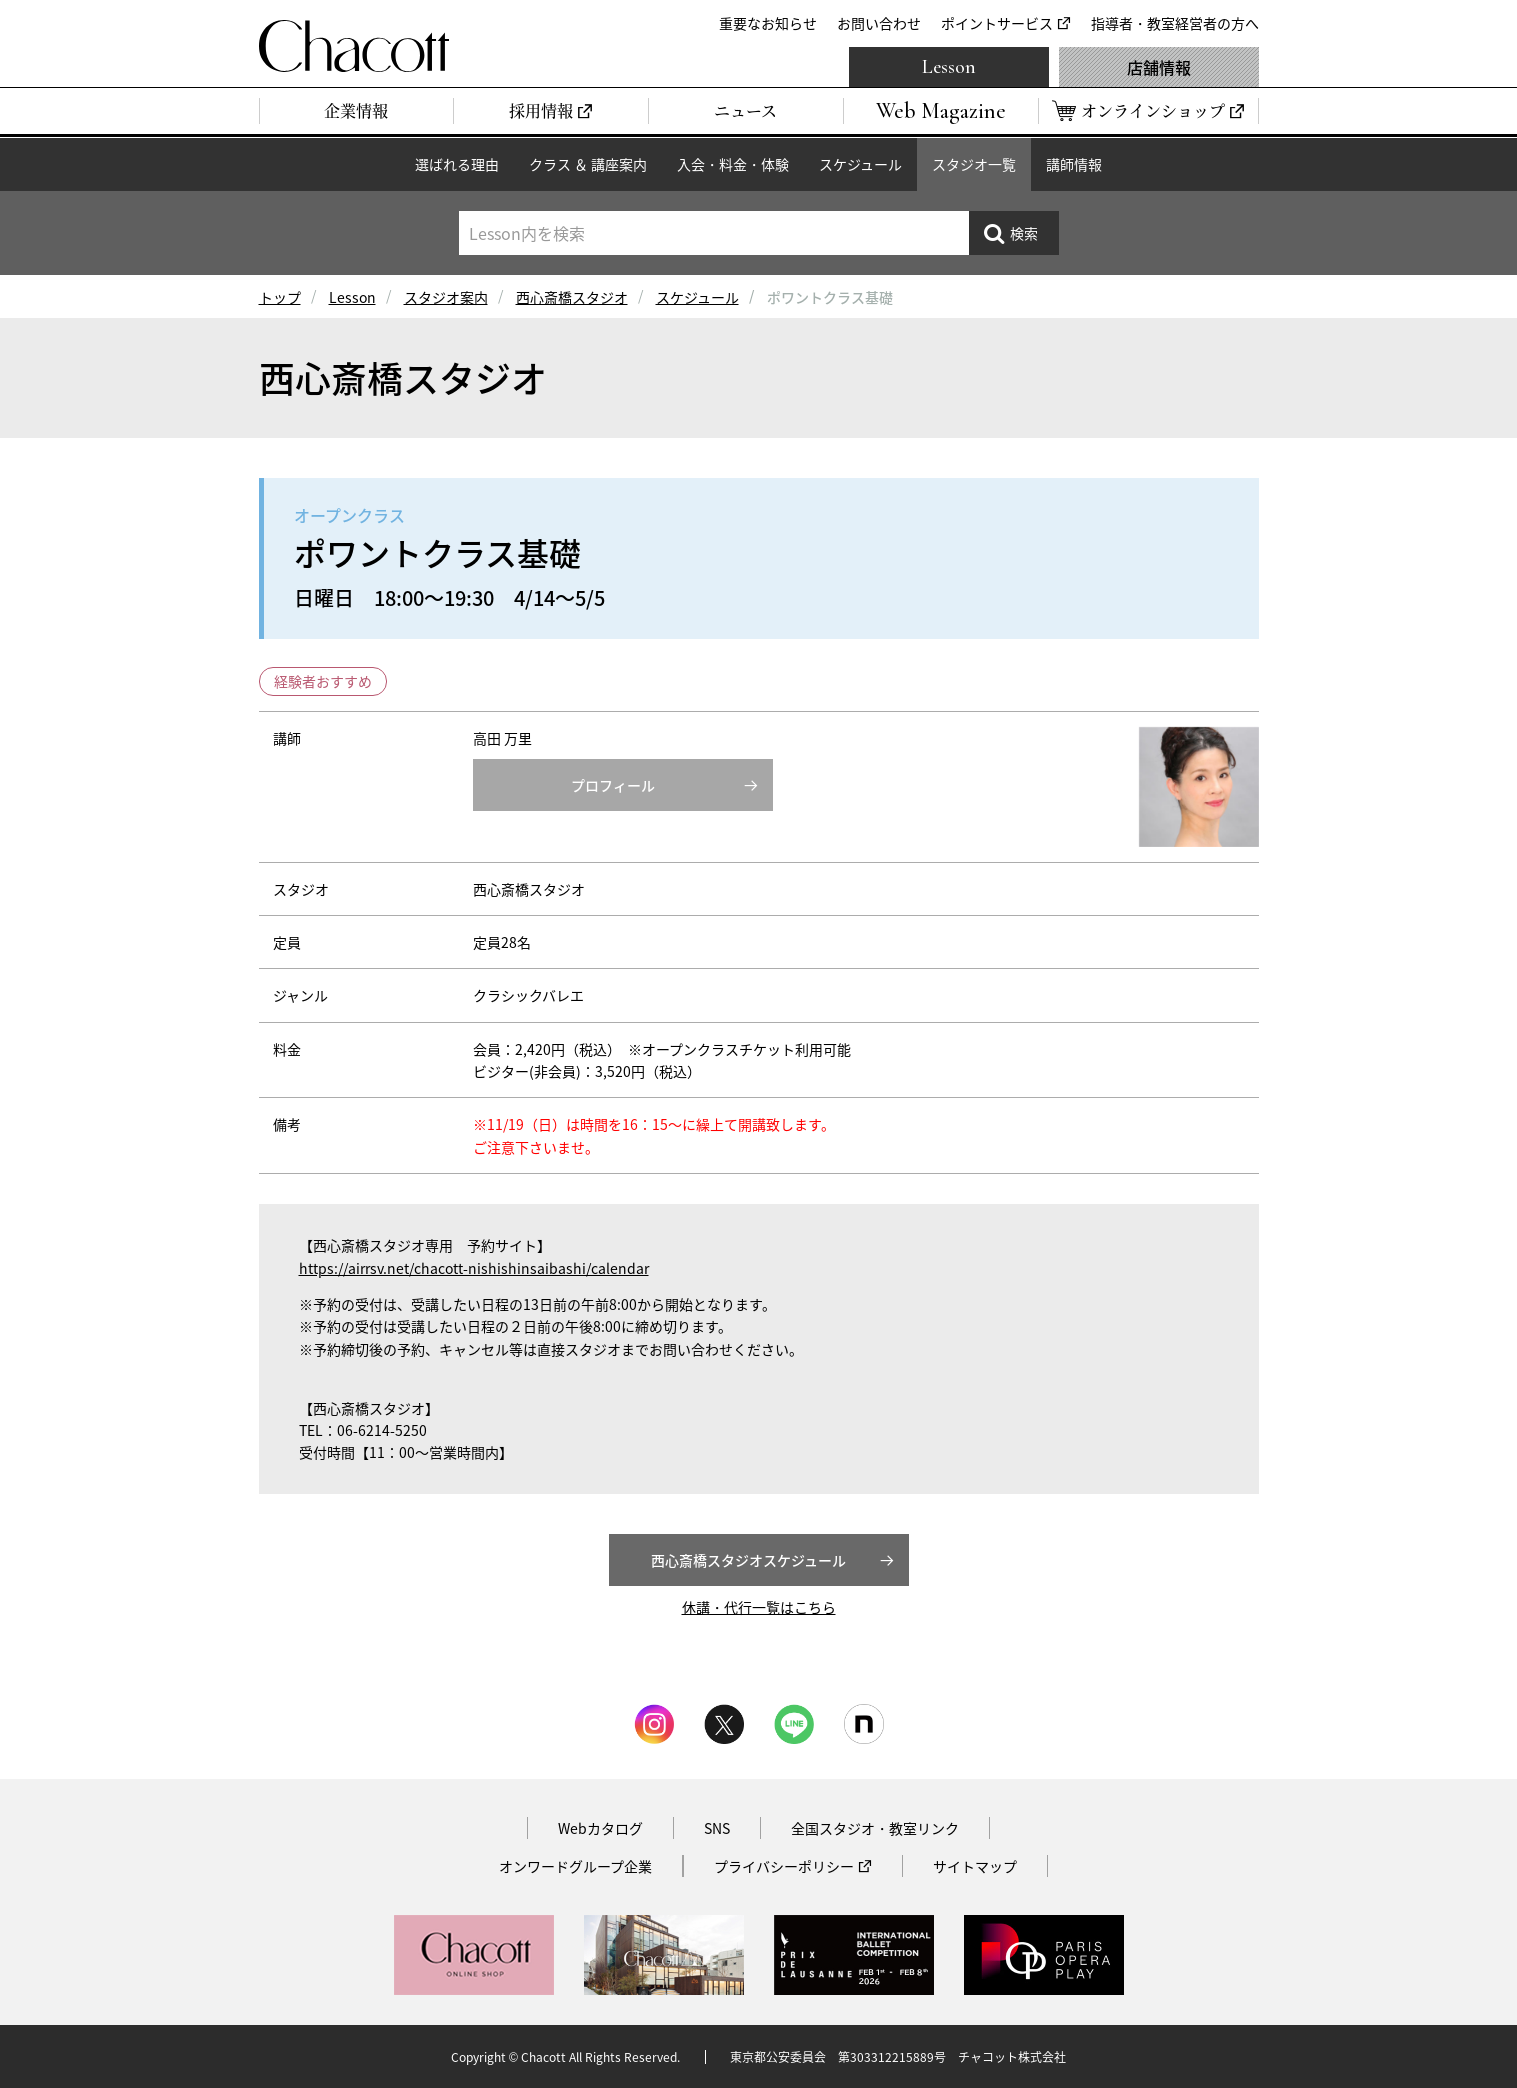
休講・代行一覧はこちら (759, 1607)
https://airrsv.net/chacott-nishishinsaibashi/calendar (474, 1268)
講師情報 (1074, 164)
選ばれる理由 (457, 164)
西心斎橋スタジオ (572, 297)
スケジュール (860, 164)
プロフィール (613, 785)
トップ (280, 297)
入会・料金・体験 (733, 164)
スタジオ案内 (446, 297)
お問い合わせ (879, 23)
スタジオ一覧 (974, 164)
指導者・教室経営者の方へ (1175, 23)
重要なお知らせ (768, 23)
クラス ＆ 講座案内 (588, 164)
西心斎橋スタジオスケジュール (748, 1560)
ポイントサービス (997, 23)
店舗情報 (1159, 67)
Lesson (949, 67)
